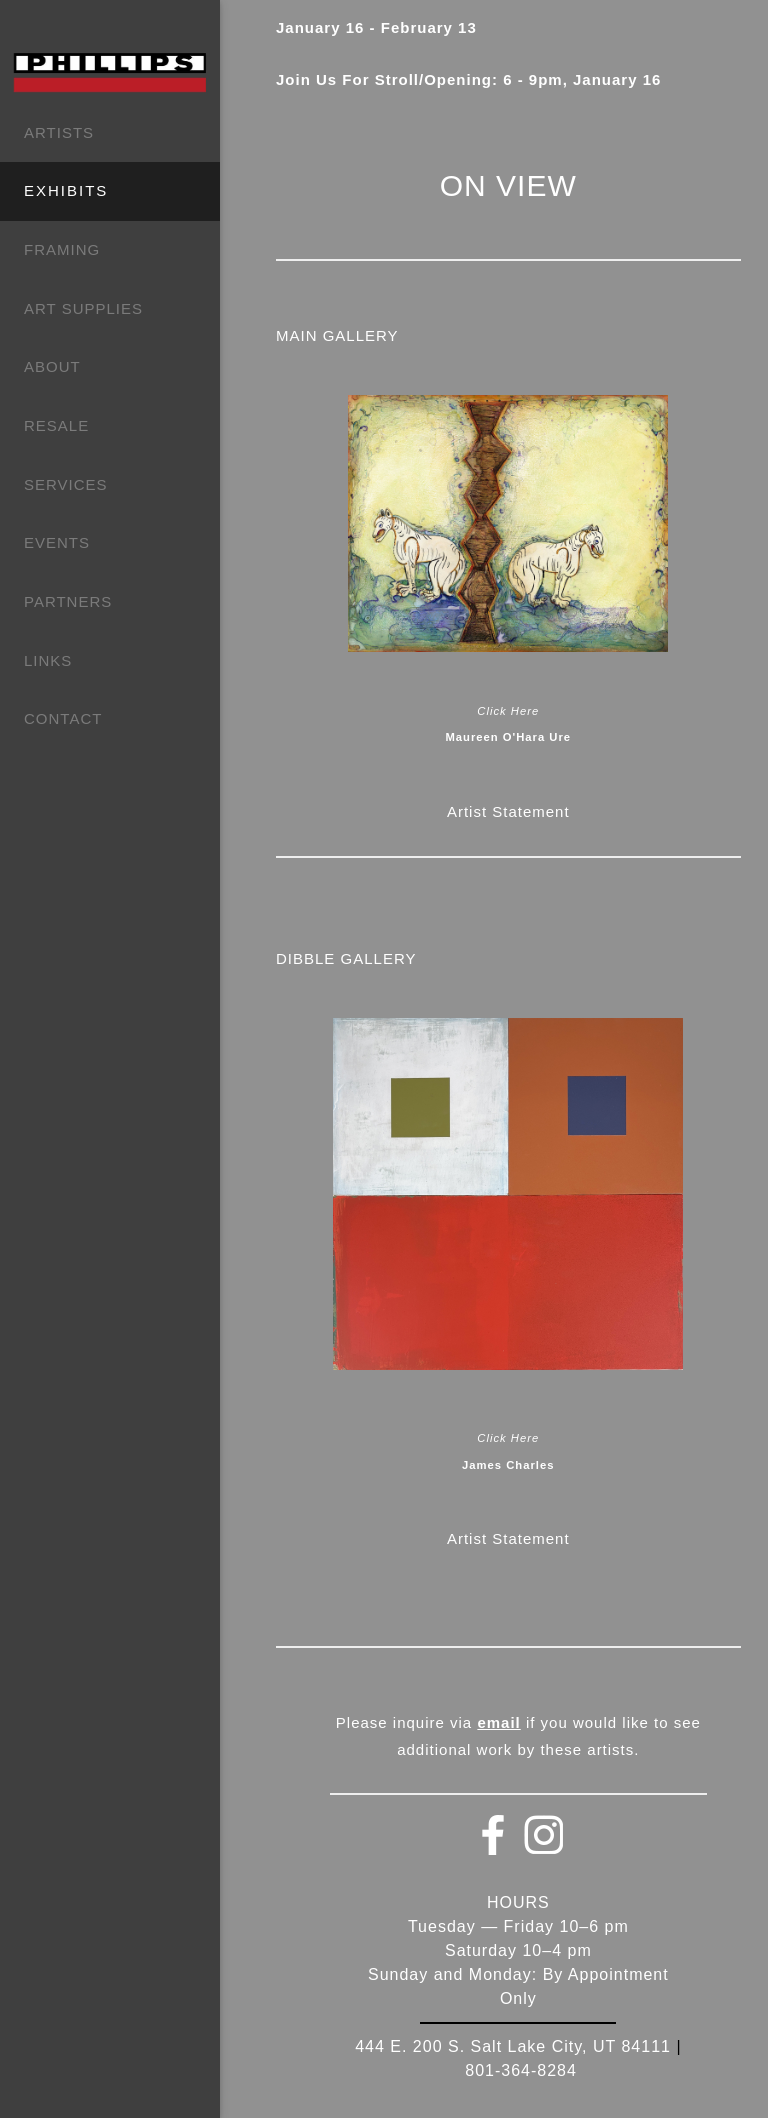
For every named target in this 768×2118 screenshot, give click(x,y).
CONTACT (63, 718)
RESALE (56, 425)
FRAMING (62, 249)
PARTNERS (68, 601)
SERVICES (66, 484)
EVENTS (57, 542)
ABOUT (52, 366)
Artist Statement (508, 811)
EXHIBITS (66, 190)
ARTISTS (59, 132)
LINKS (48, 660)
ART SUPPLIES (83, 308)
